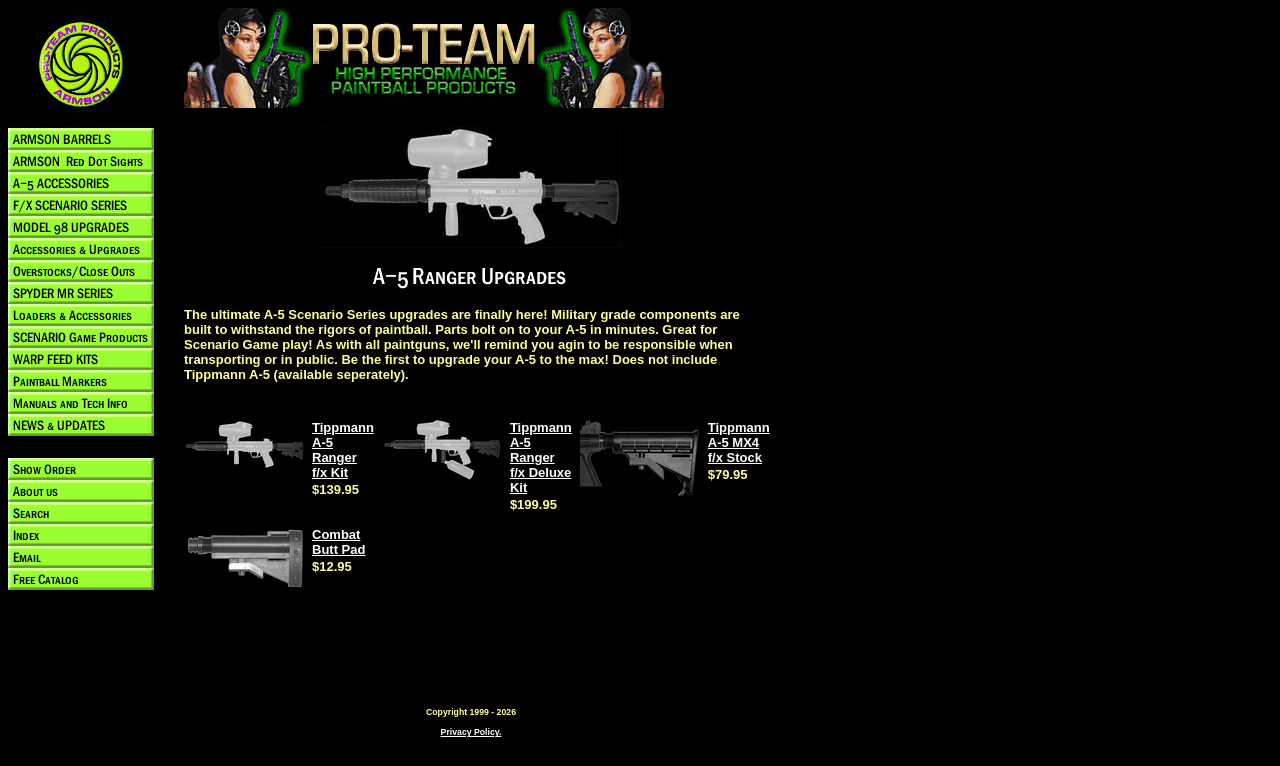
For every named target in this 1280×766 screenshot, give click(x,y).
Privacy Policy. (471, 732)
